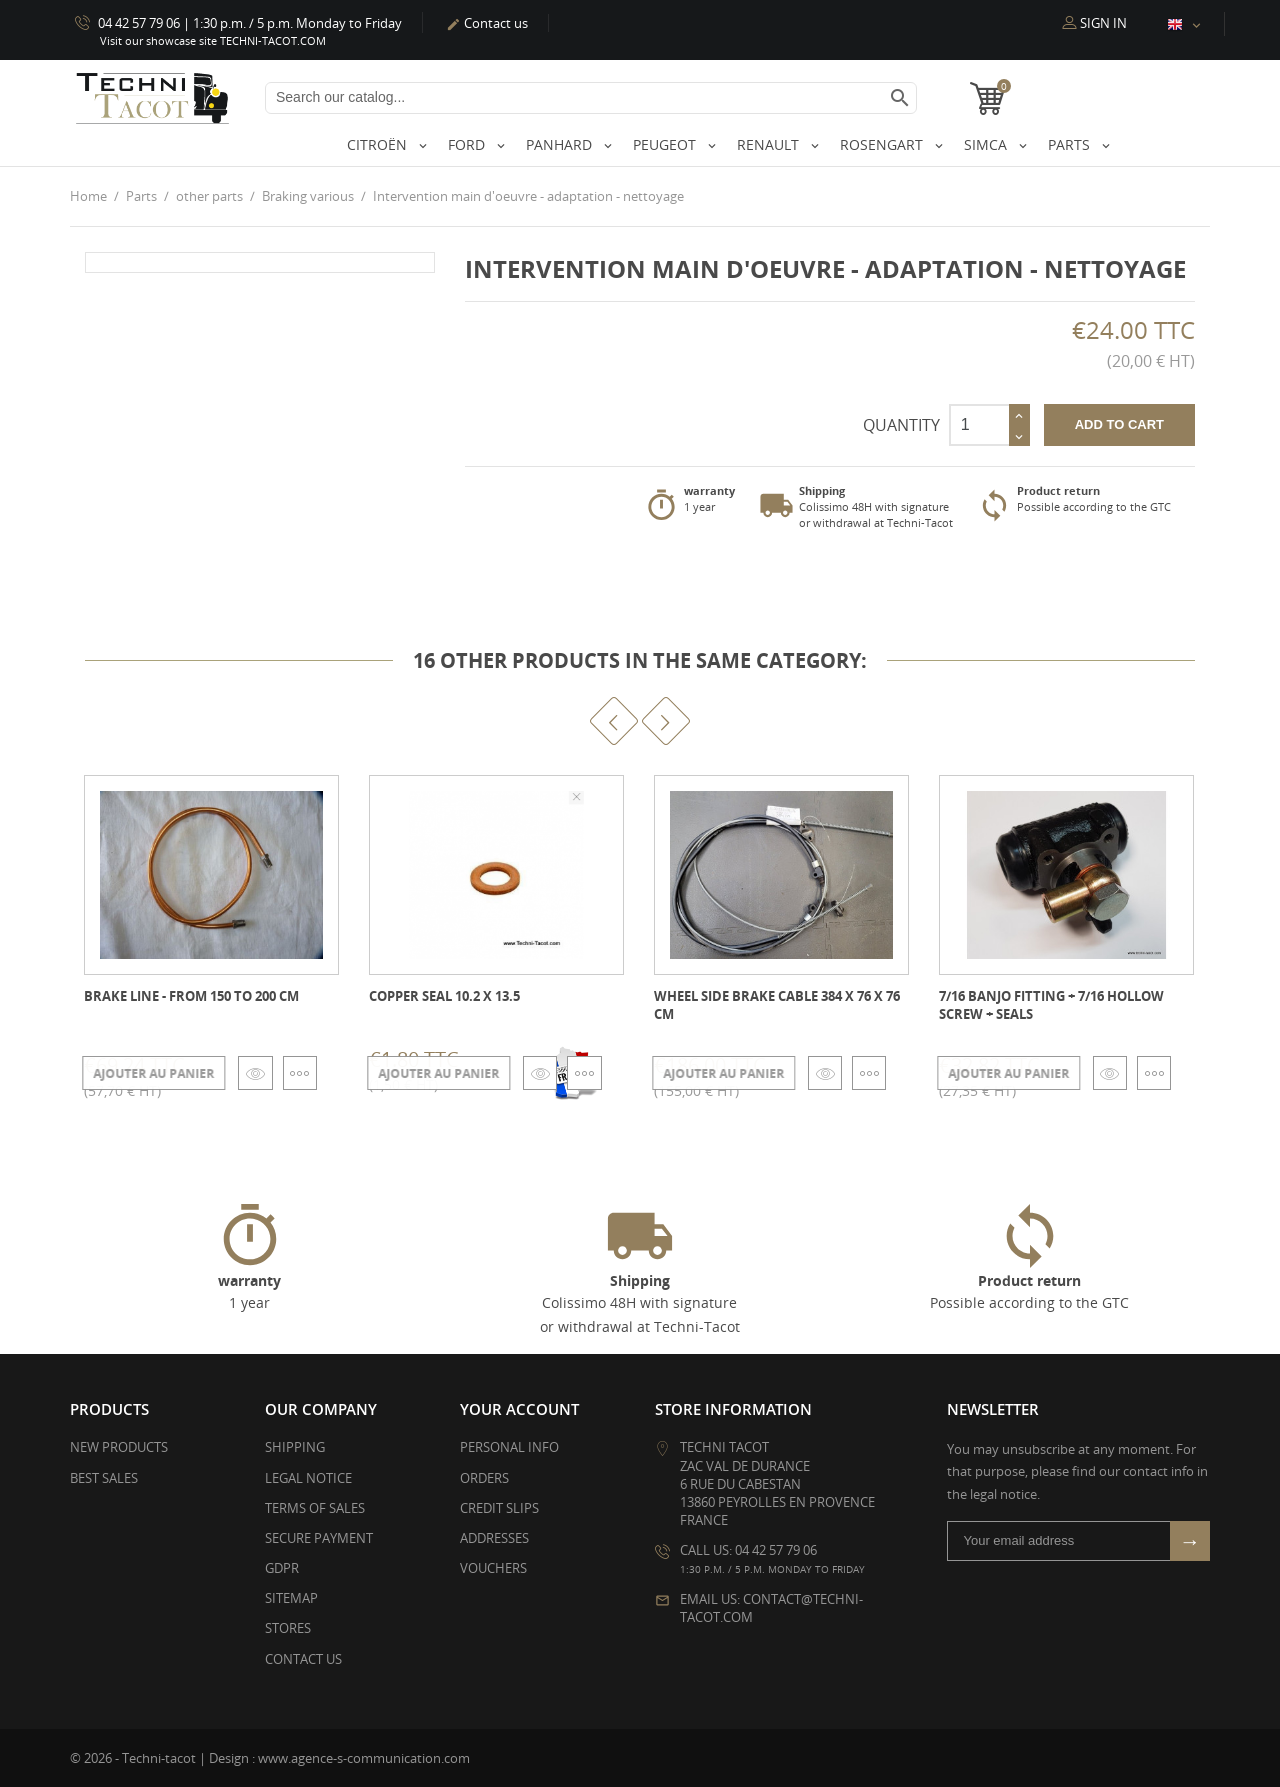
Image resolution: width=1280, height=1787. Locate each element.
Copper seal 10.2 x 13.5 (444, 995)
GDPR (282, 1568)
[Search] (591, 98)
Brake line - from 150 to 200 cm (191, 995)
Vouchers (493, 1568)
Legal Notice (308, 1477)
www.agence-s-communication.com (364, 1757)
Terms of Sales (315, 1507)
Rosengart (883, 144)
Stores (288, 1628)
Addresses (494, 1537)
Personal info (509, 1447)
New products (119, 1447)
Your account (519, 1409)
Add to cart (1119, 424)
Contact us (487, 23)
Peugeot (666, 144)
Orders (484, 1477)
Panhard (561, 144)
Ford (468, 144)
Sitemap (291, 1598)
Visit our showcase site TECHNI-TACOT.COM (213, 40)
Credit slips (499, 1507)
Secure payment (319, 1537)
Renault (770, 144)
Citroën (379, 144)
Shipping (295, 1447)
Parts (1071, 144)
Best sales (104, 1477)
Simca (987, 144)
